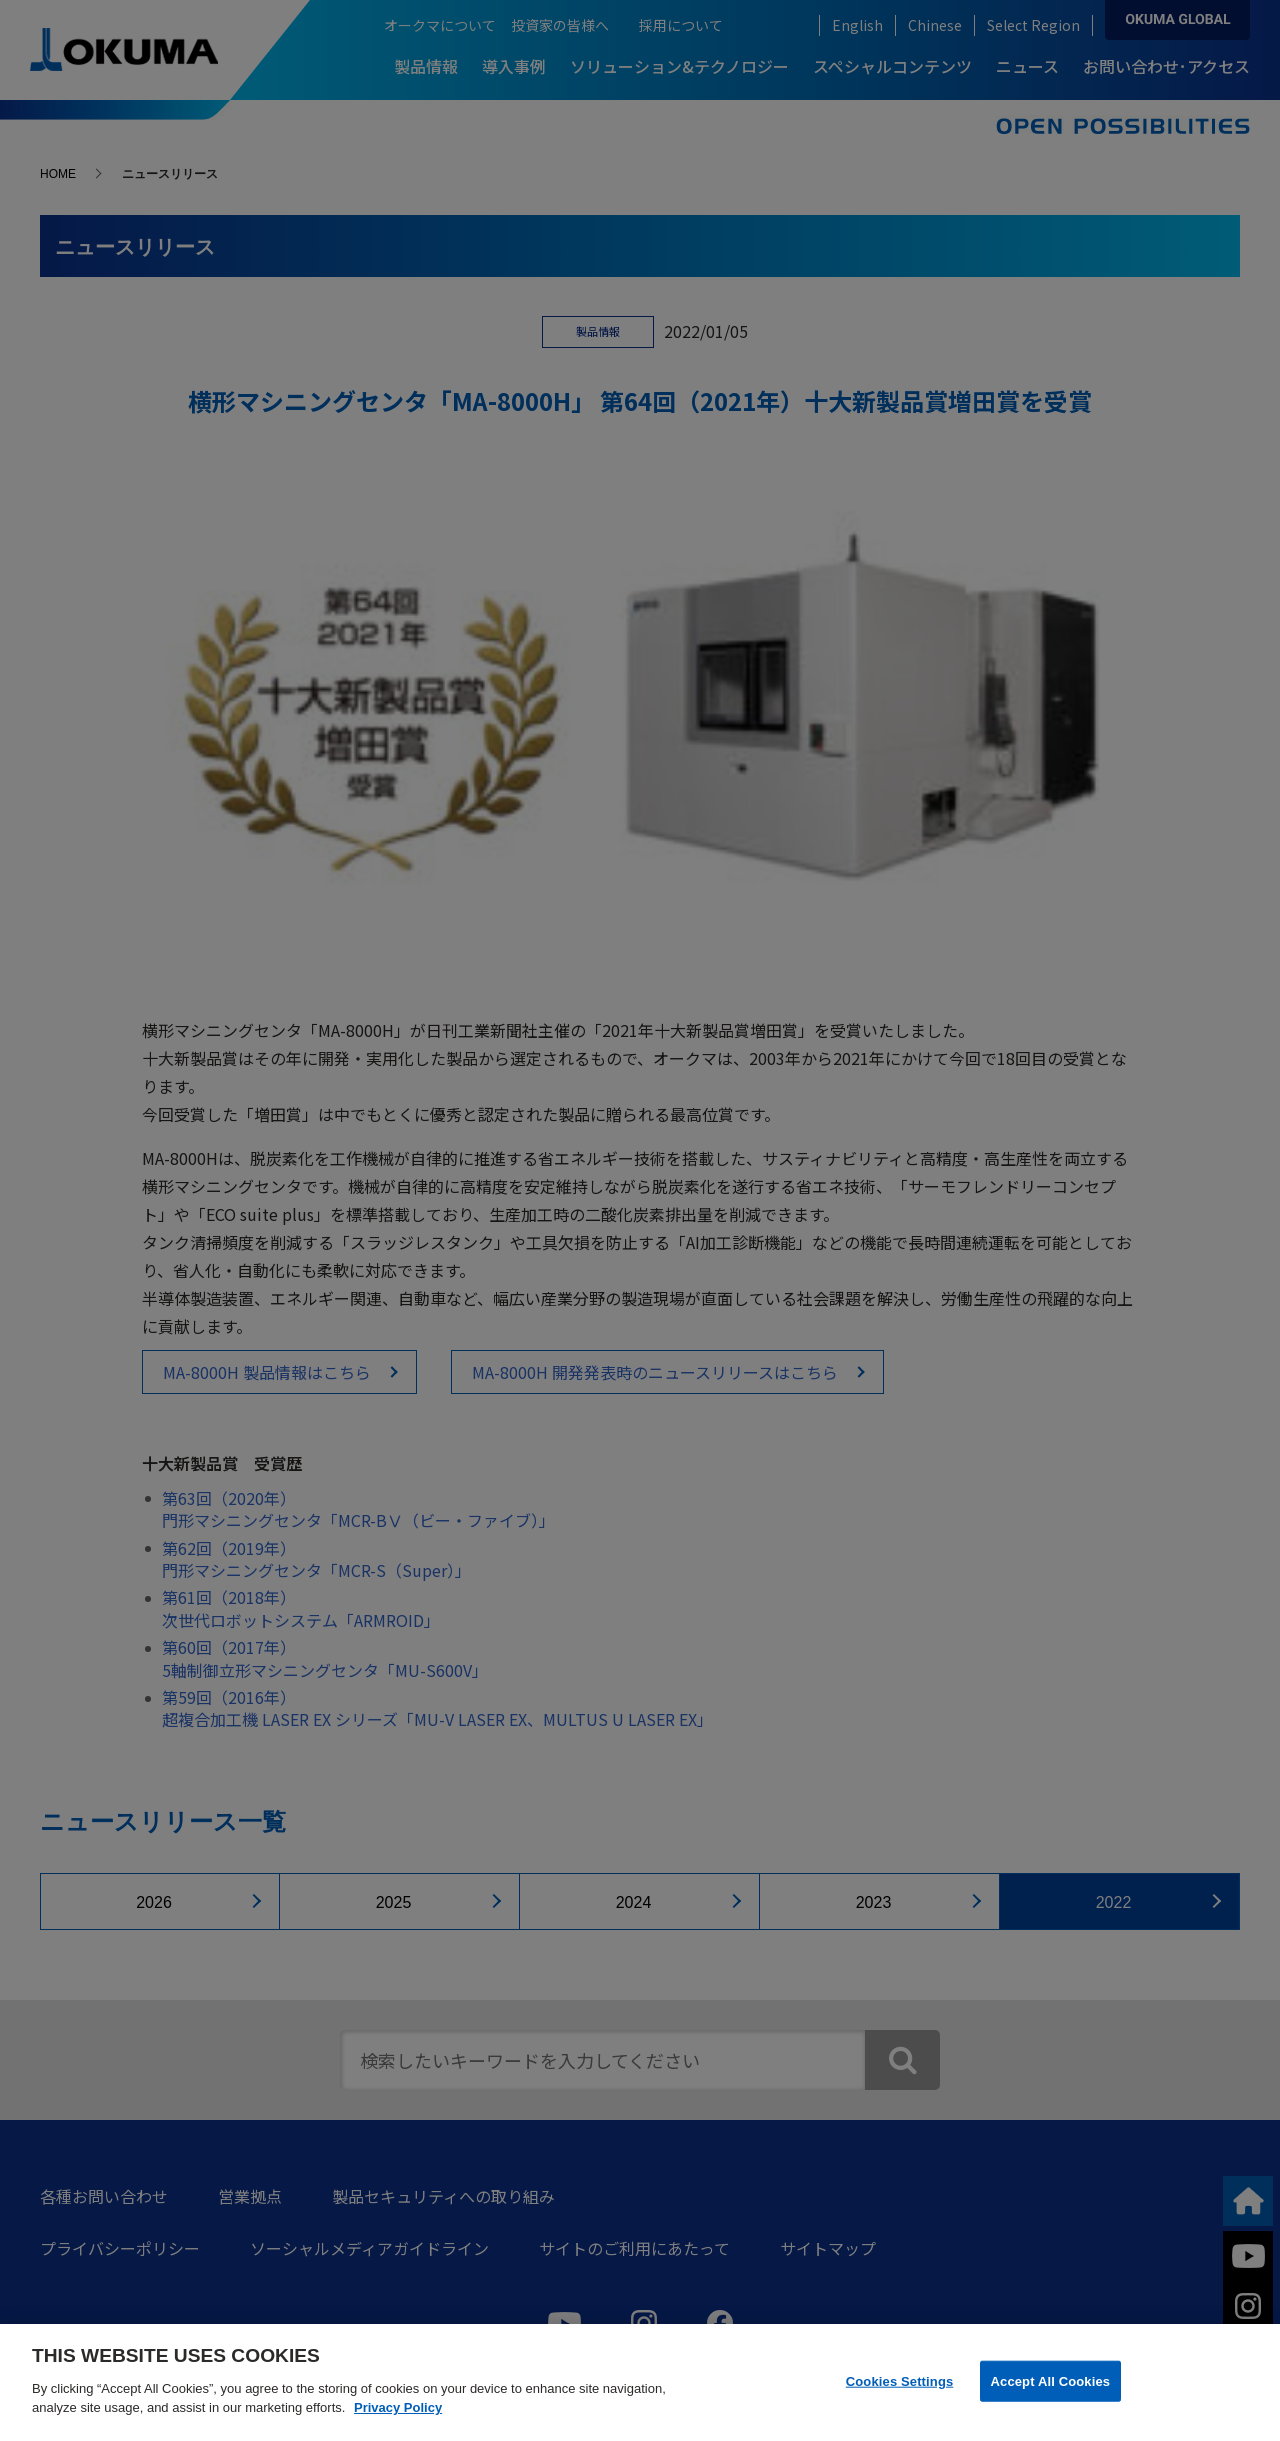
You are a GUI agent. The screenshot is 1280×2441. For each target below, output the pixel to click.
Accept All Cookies (1051, 2380)
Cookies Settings (900, 2380)
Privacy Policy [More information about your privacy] (398, 2407)
